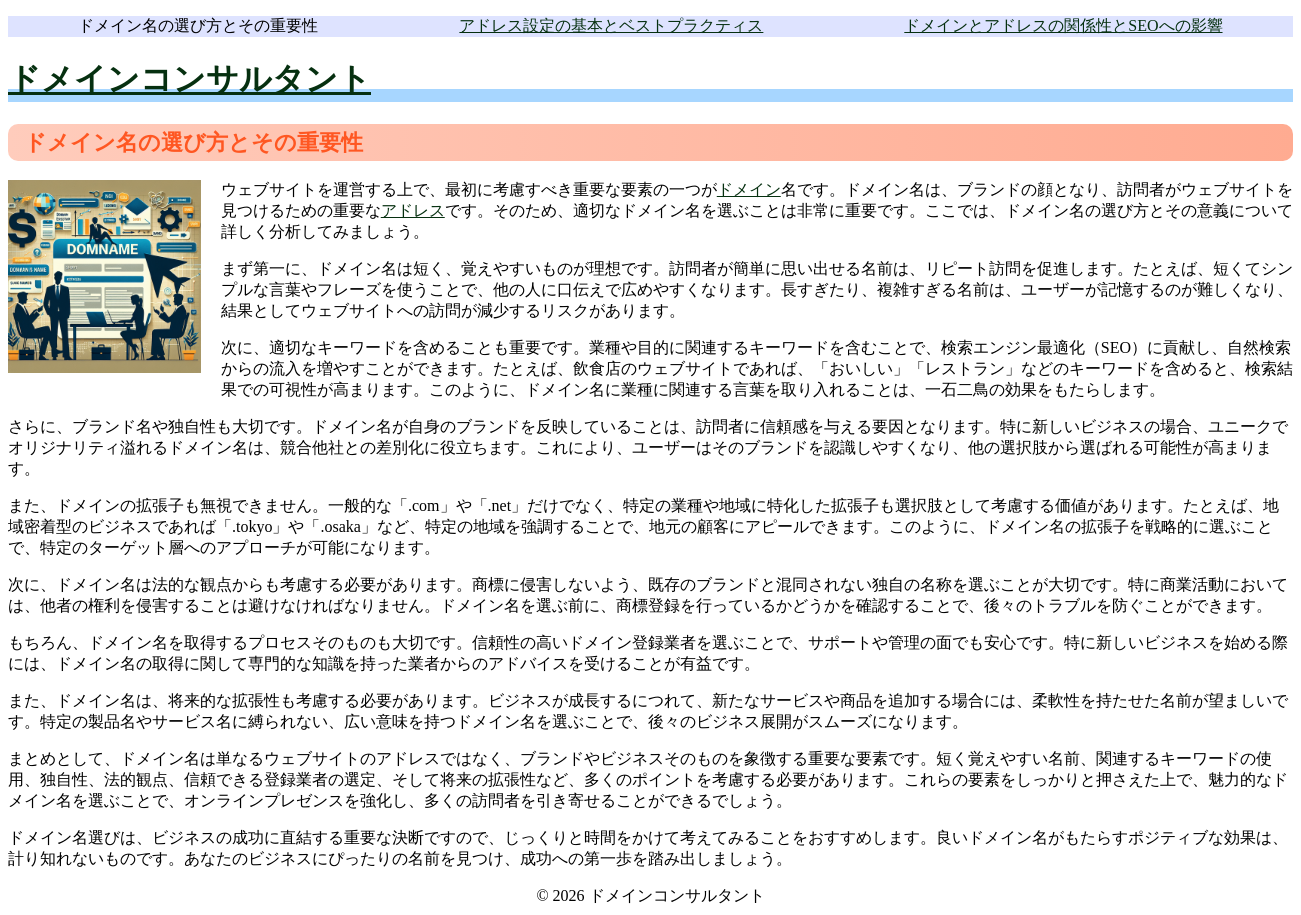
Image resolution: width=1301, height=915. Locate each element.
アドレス (413, 210)
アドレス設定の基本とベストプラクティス (611, 25)
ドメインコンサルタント (189, 79)
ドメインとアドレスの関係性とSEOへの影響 (1063, 25)
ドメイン (749, 189)
